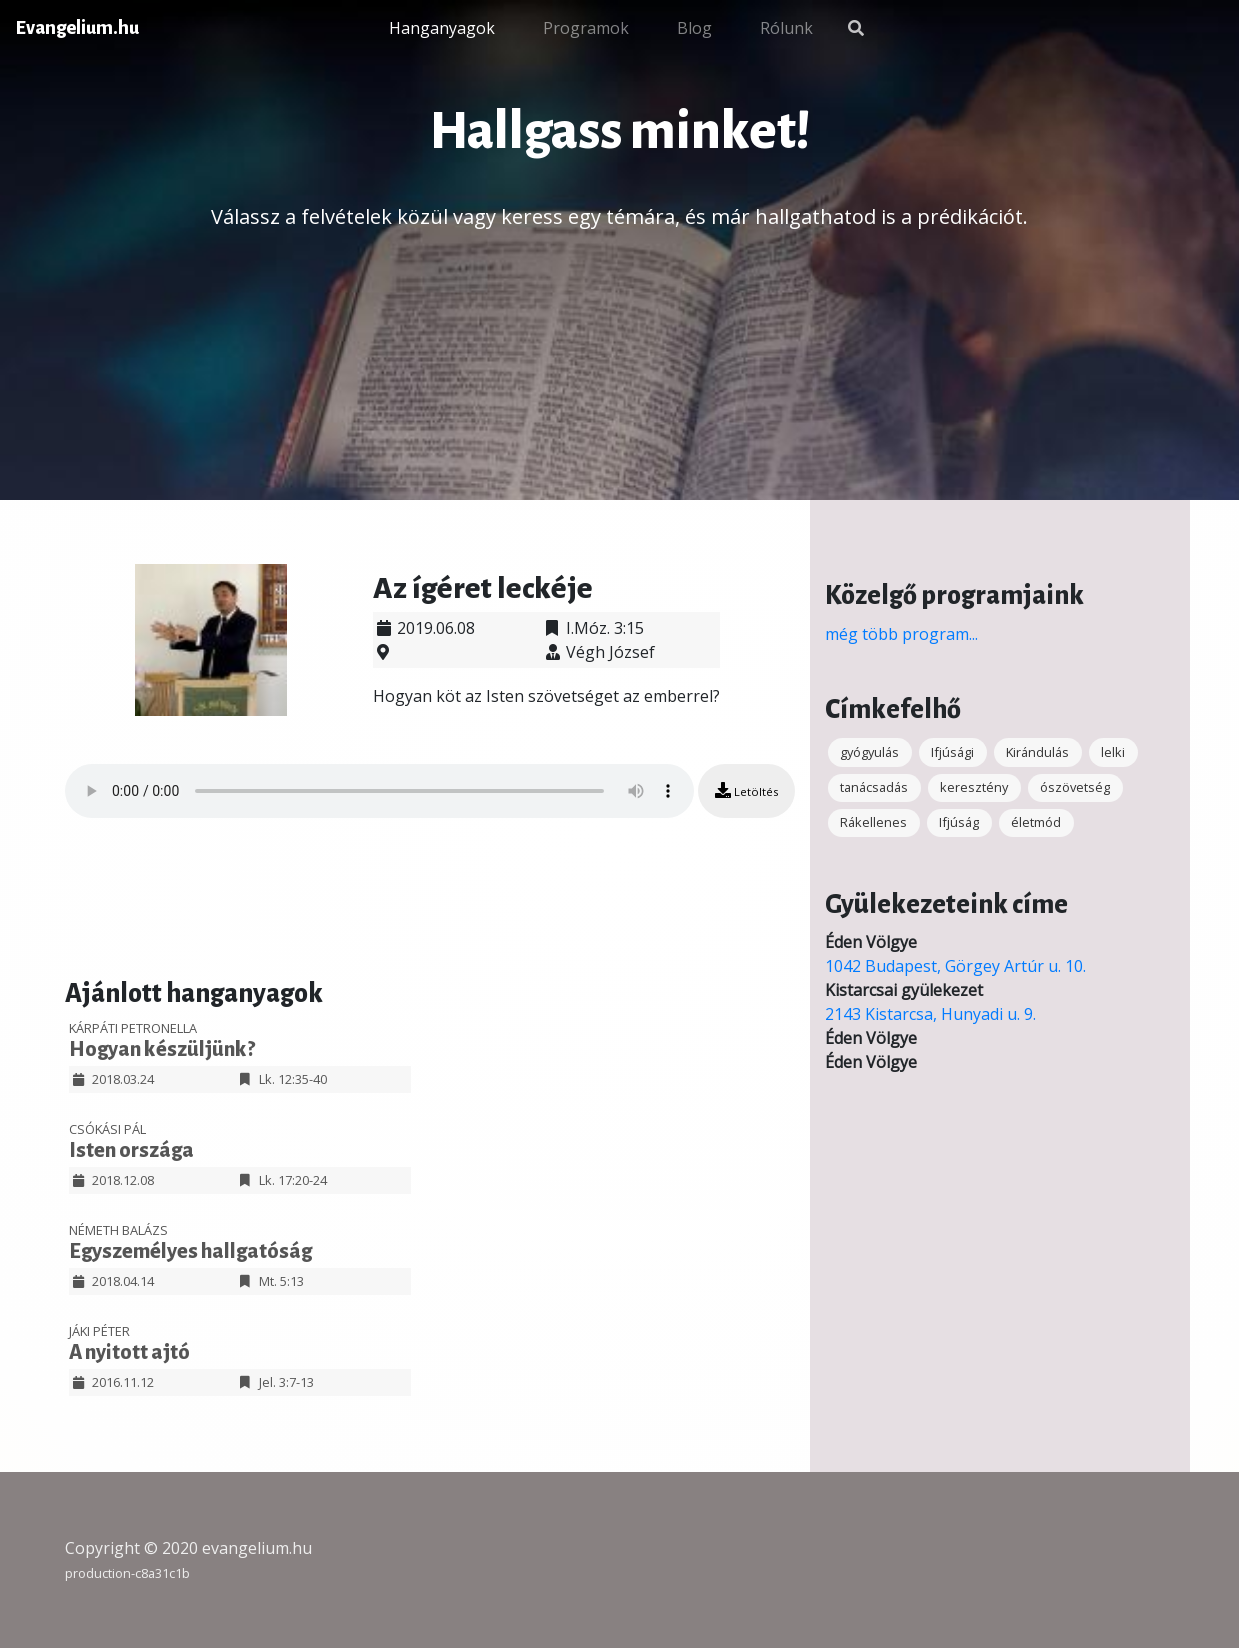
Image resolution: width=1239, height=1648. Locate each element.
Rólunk (786, 28)
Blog (694, 28)
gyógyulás (869, 752)
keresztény (974, 787)
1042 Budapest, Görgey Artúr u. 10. (955, 966)
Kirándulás (1037, 752)
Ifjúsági (952, 752)
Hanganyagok (442, 28)
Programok (586, 28)
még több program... (901, 634)
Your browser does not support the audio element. (379, 791)
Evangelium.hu (77, 28)
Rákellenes (873, 822)
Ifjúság (959, 822)
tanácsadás (874, 787)
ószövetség (1075, 787)
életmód (1036, 822)
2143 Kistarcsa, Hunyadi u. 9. (930, 1014)
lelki (1113, 752)
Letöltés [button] (746, 790)
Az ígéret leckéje (483, 588)
